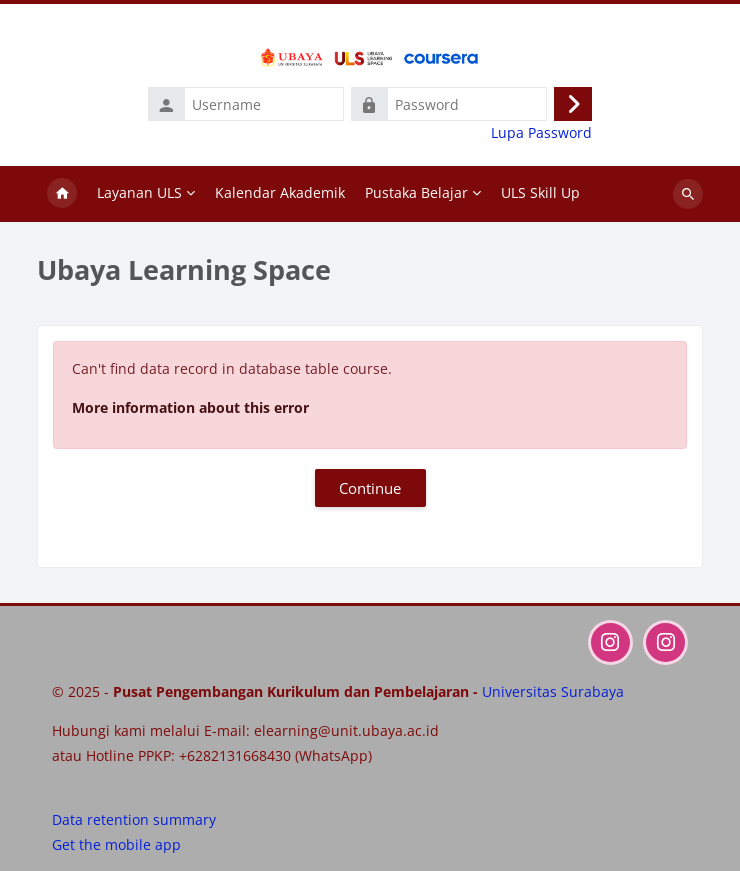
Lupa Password (541, 133)
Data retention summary (134, 819)
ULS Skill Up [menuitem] (540, 192)
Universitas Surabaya (553, 691)
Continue (370, 488)
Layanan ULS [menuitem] (139, 192)
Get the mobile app (116, 844)
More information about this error (190, 407)
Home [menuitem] (62, 194)
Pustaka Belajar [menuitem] (416, 192)
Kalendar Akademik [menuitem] (280, 192)
